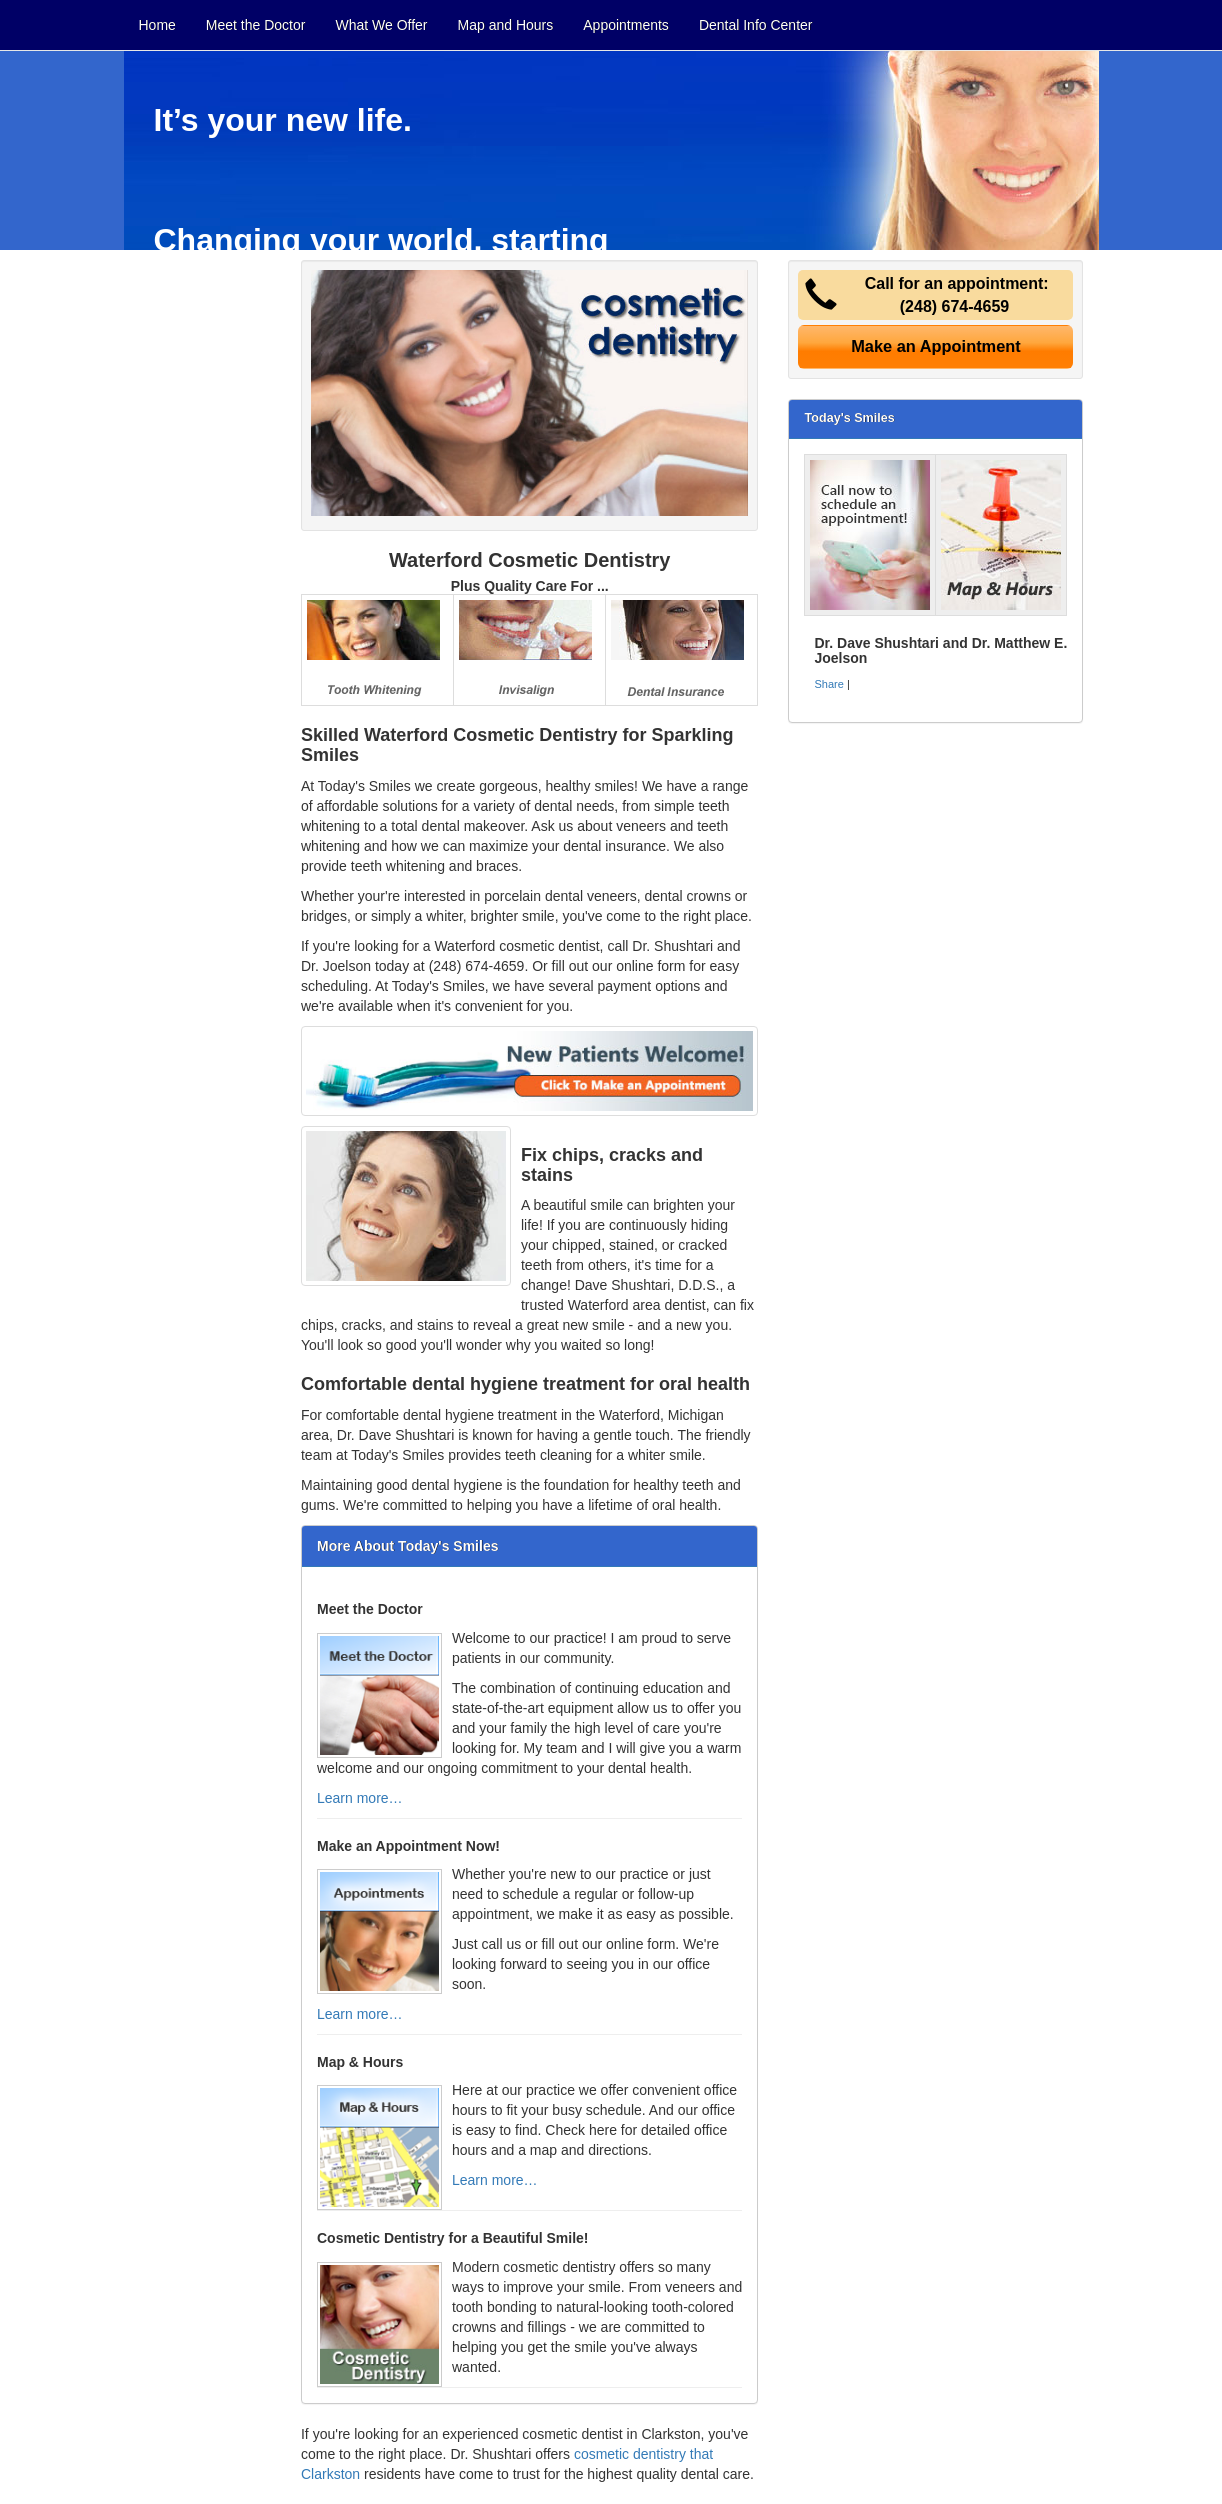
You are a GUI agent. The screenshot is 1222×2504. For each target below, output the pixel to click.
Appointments (626, 25)
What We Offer (381, 25)
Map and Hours (506, 25)
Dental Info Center (756, 25)
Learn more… (360, 1798)
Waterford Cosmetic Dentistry (530, 560)
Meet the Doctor (256, 25)
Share (828, 684)
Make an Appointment (936, 346)
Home (157, 25)
